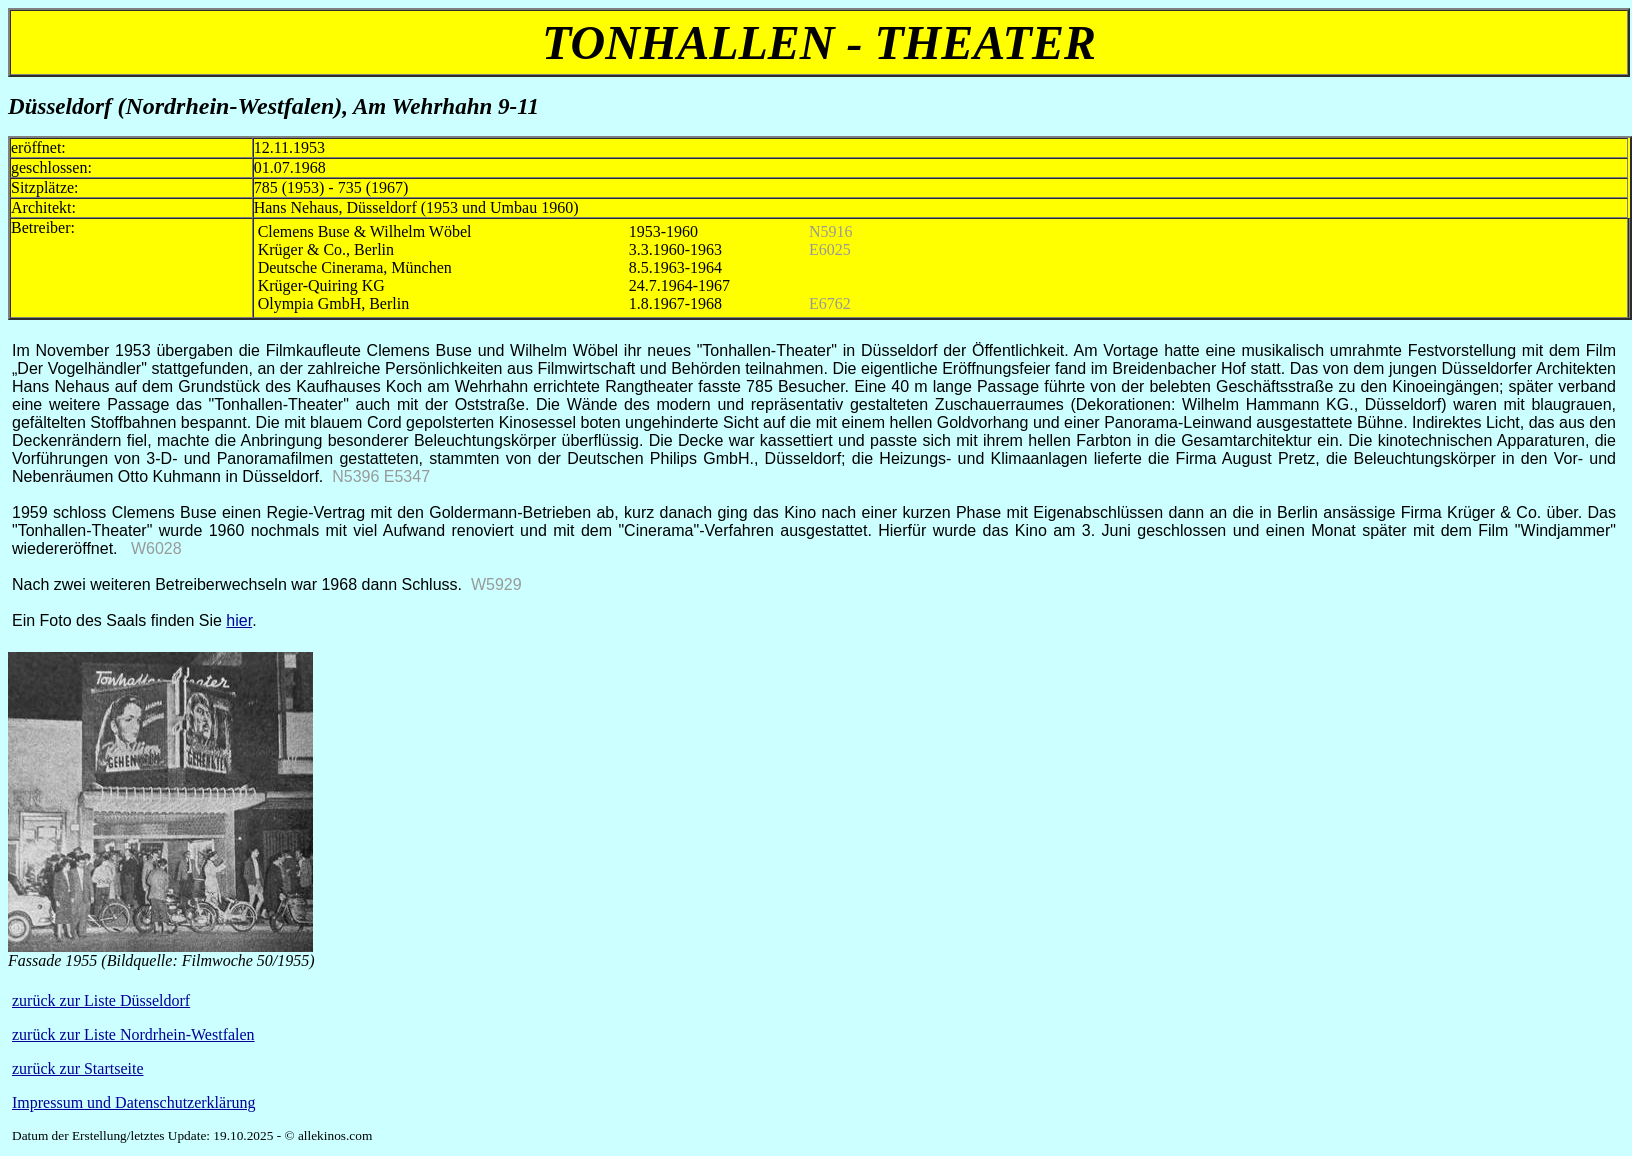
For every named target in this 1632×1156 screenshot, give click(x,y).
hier (239, 620)
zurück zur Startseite (78, 1068)
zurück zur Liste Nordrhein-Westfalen (133, 1034)
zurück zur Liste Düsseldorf (101, 1000)
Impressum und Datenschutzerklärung (133, 1102)
